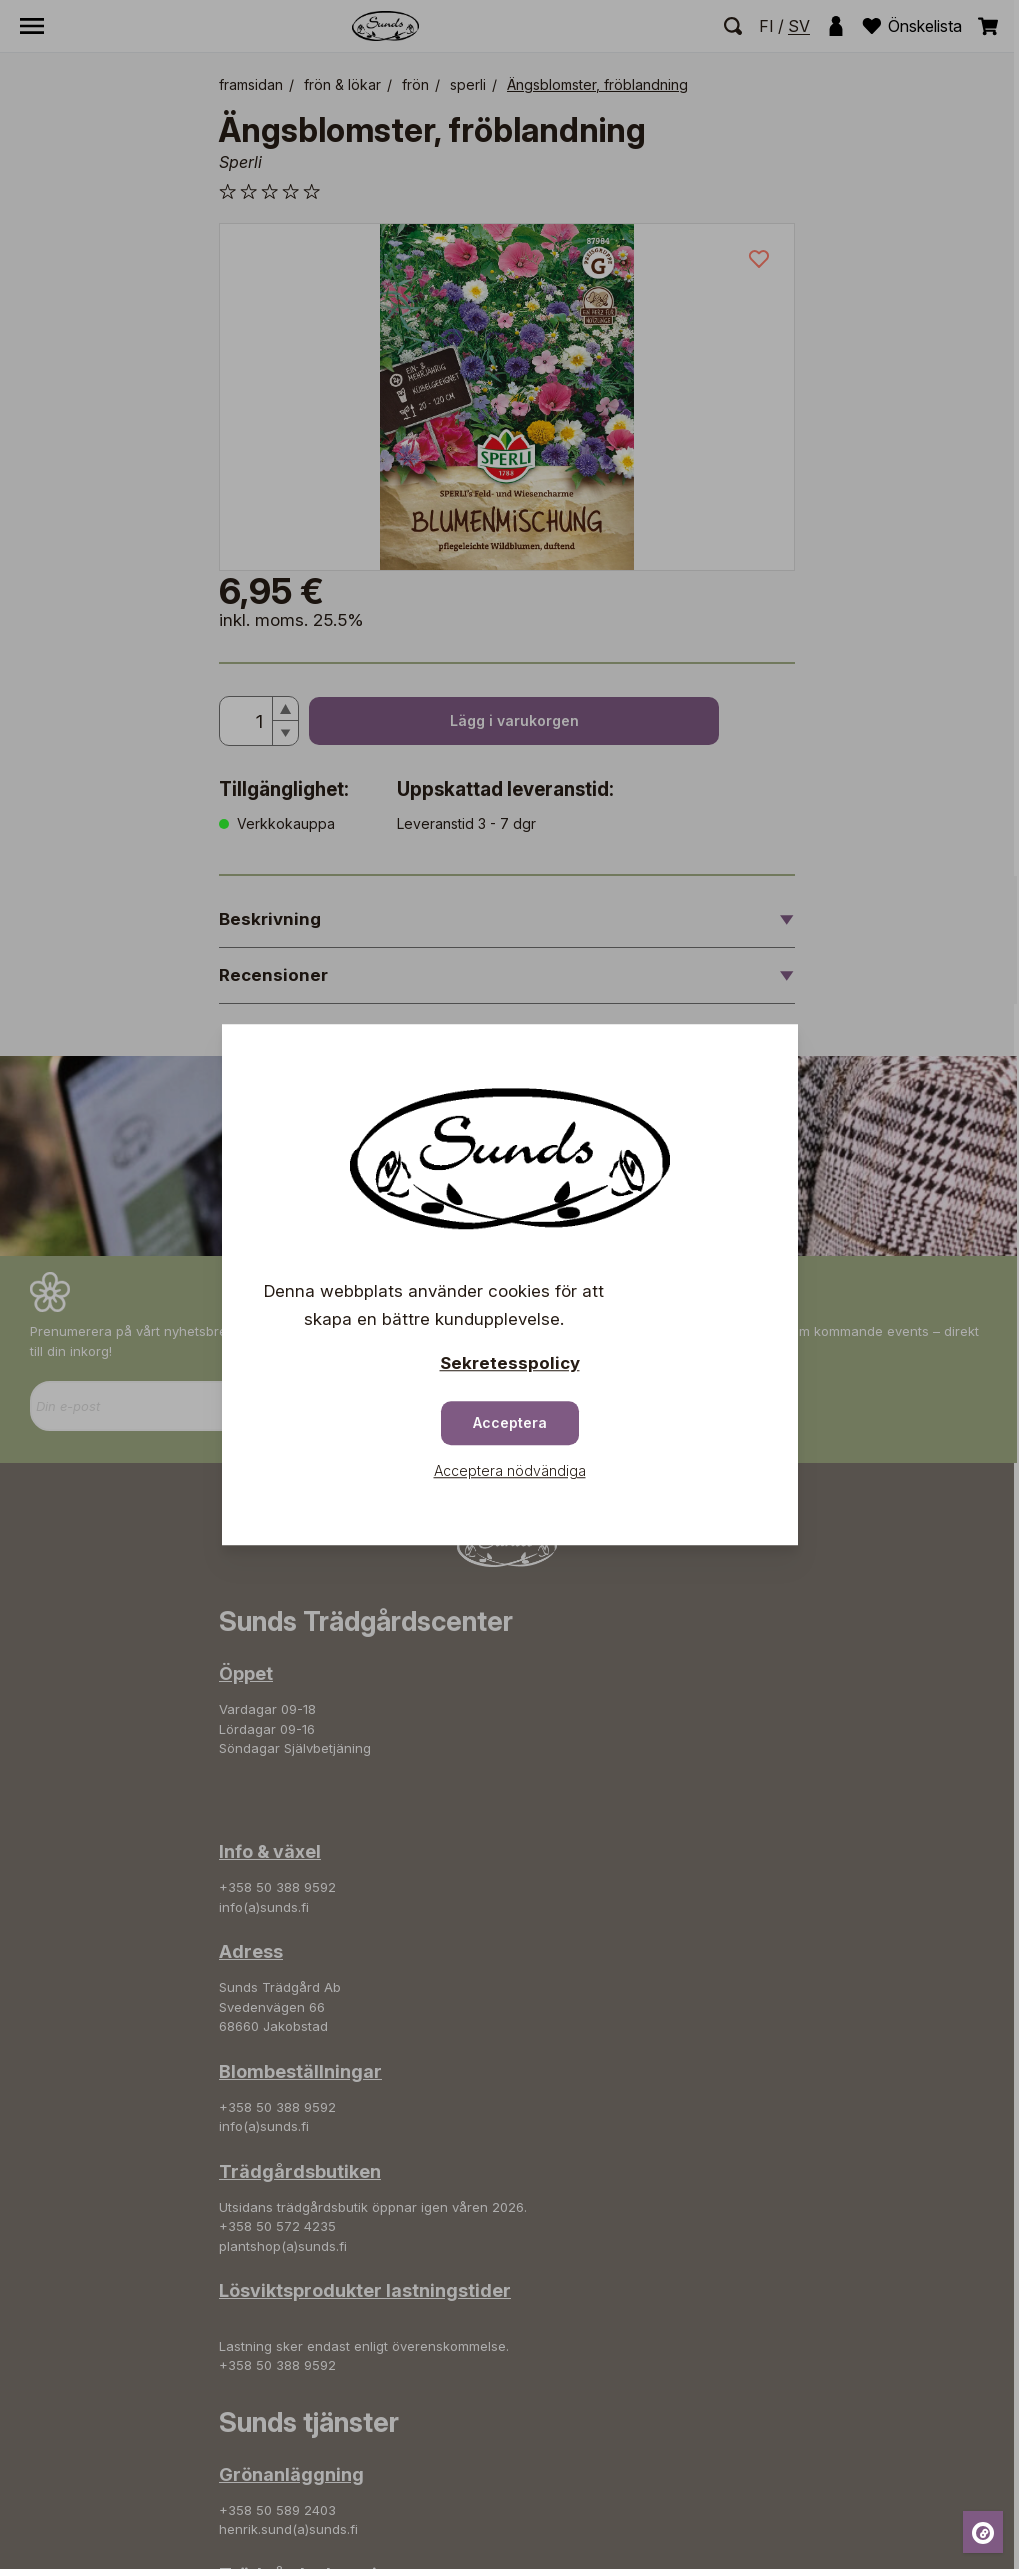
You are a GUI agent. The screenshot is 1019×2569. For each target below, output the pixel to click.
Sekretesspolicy (510, 1363)
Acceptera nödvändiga (510, 1470)
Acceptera (510, 1422)
